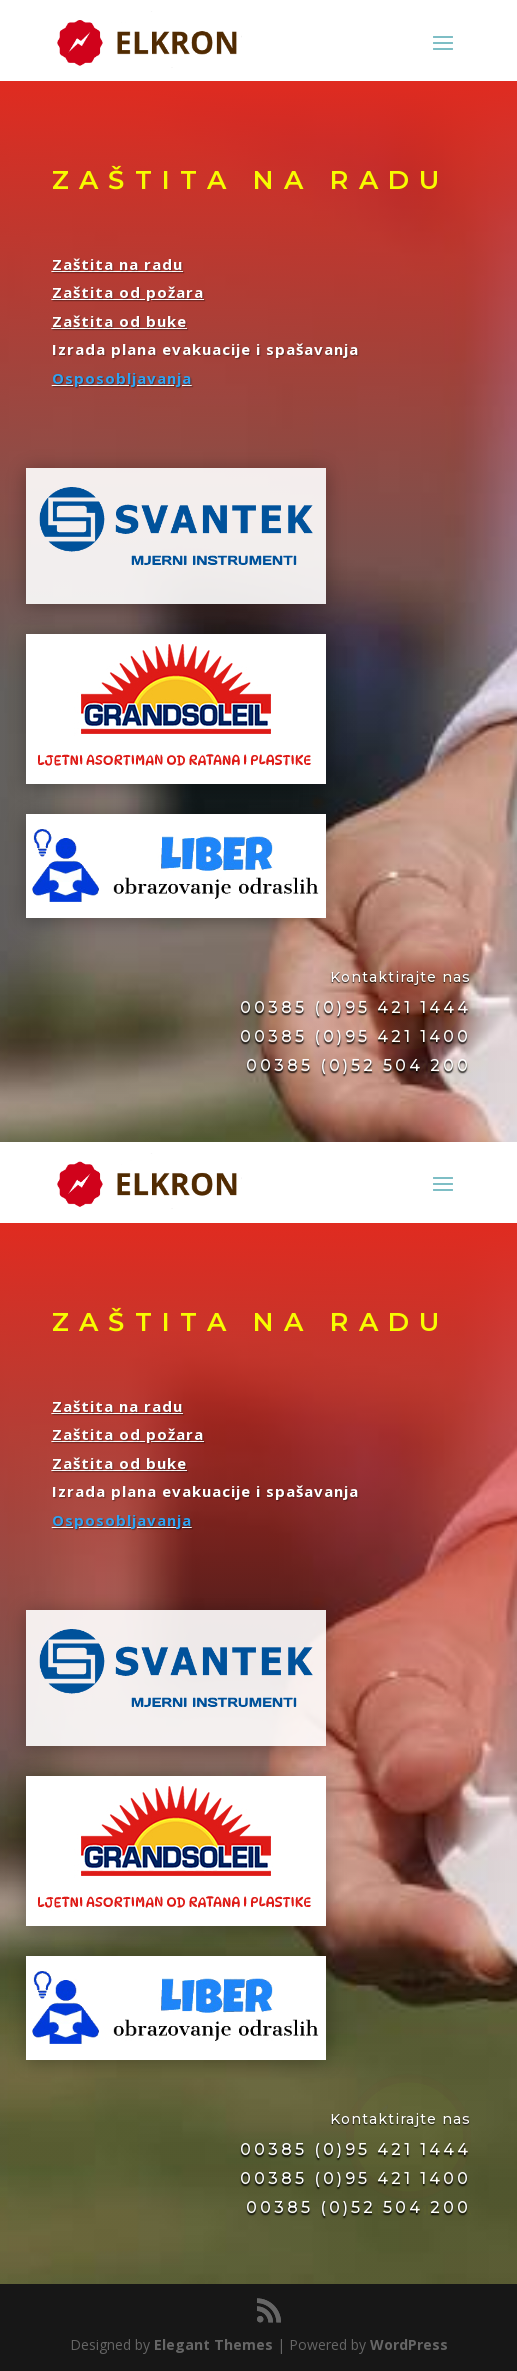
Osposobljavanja (122, 378)
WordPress (409, 2344)
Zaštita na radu (117, 264)
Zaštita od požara (128, 292)
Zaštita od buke (119, 321)
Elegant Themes (213, 2344)
